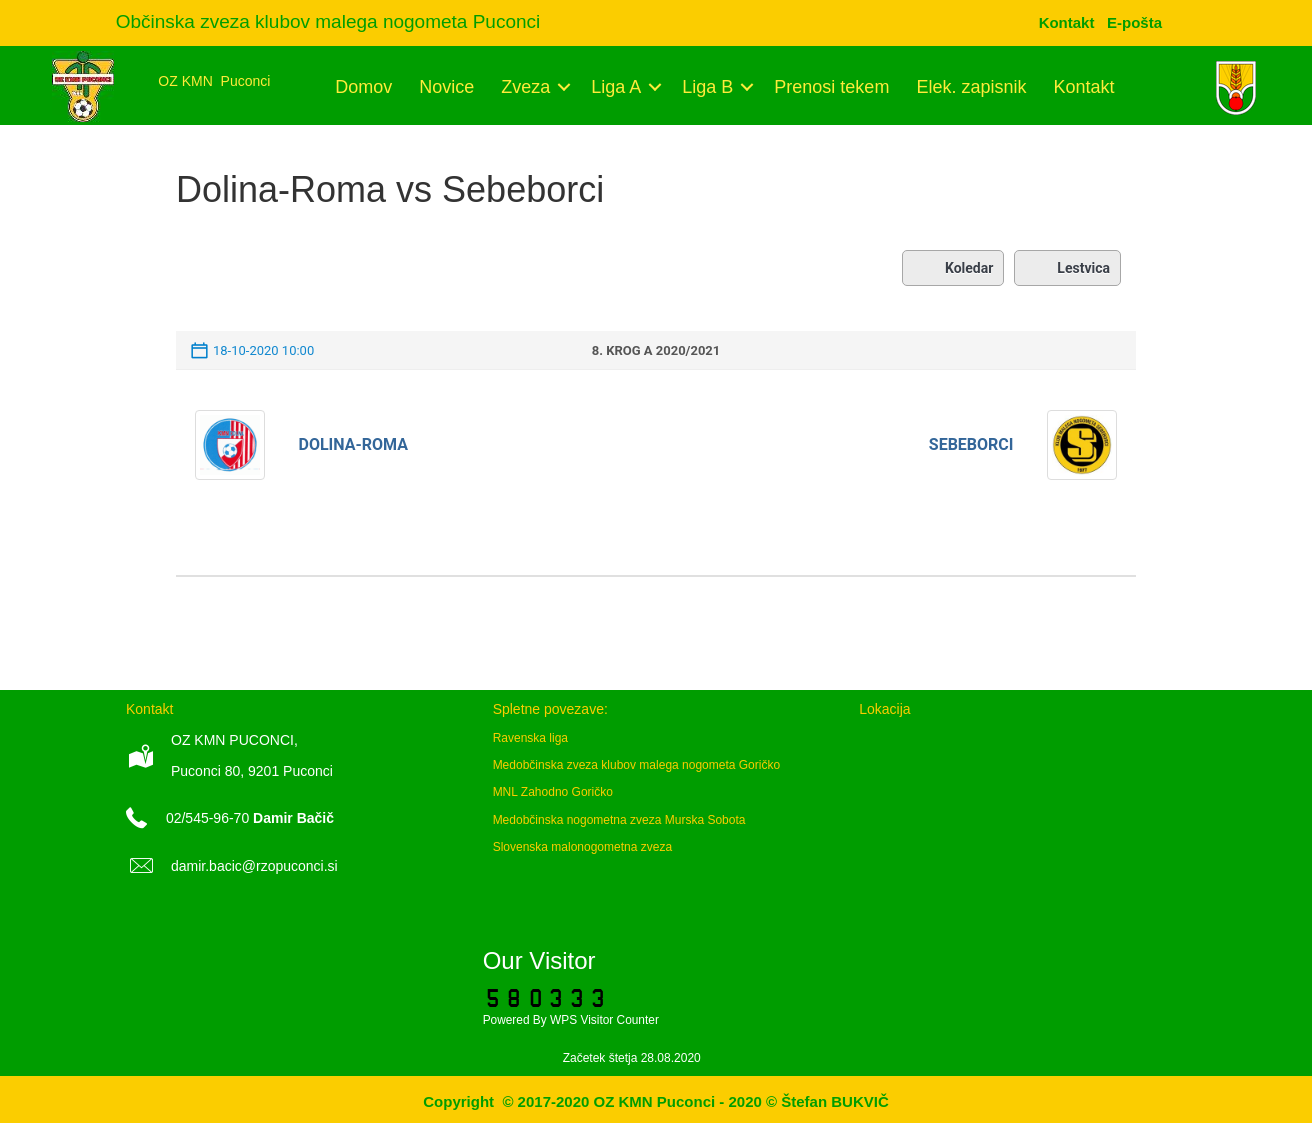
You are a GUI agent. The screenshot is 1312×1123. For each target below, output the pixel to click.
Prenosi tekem (831, 87)
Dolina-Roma (353, 444)
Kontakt (1083, 87)
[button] (563, 87)
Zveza (525, 87)
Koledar (953, 268)
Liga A (616, 87)
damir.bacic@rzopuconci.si (254, 866)
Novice (446, 87)
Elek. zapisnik (971, 87)
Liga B (707, 87)
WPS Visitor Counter (604, 1020)
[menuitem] (1134, 22)
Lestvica (1067, 268)
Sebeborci (971, 444)
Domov (363, 87)
